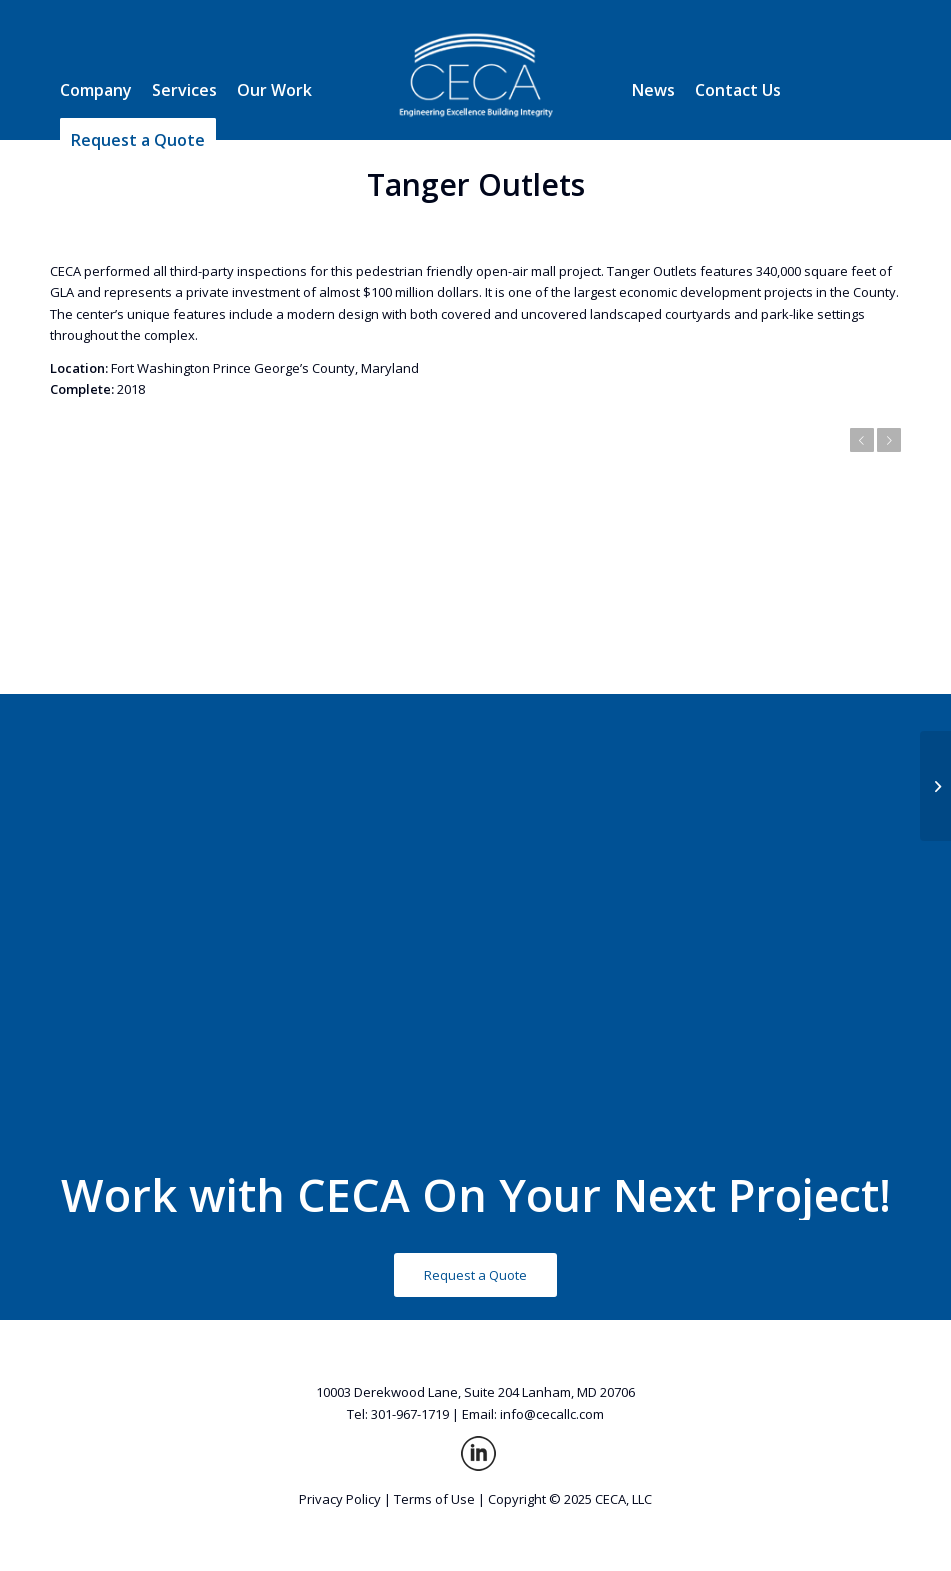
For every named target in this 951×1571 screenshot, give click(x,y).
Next (889, 440)
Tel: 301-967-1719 (398, 1414)
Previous (862, 440)
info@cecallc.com (552, 1414)
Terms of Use (434, 1499)
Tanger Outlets (476, 184)
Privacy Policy (340, 1499)
